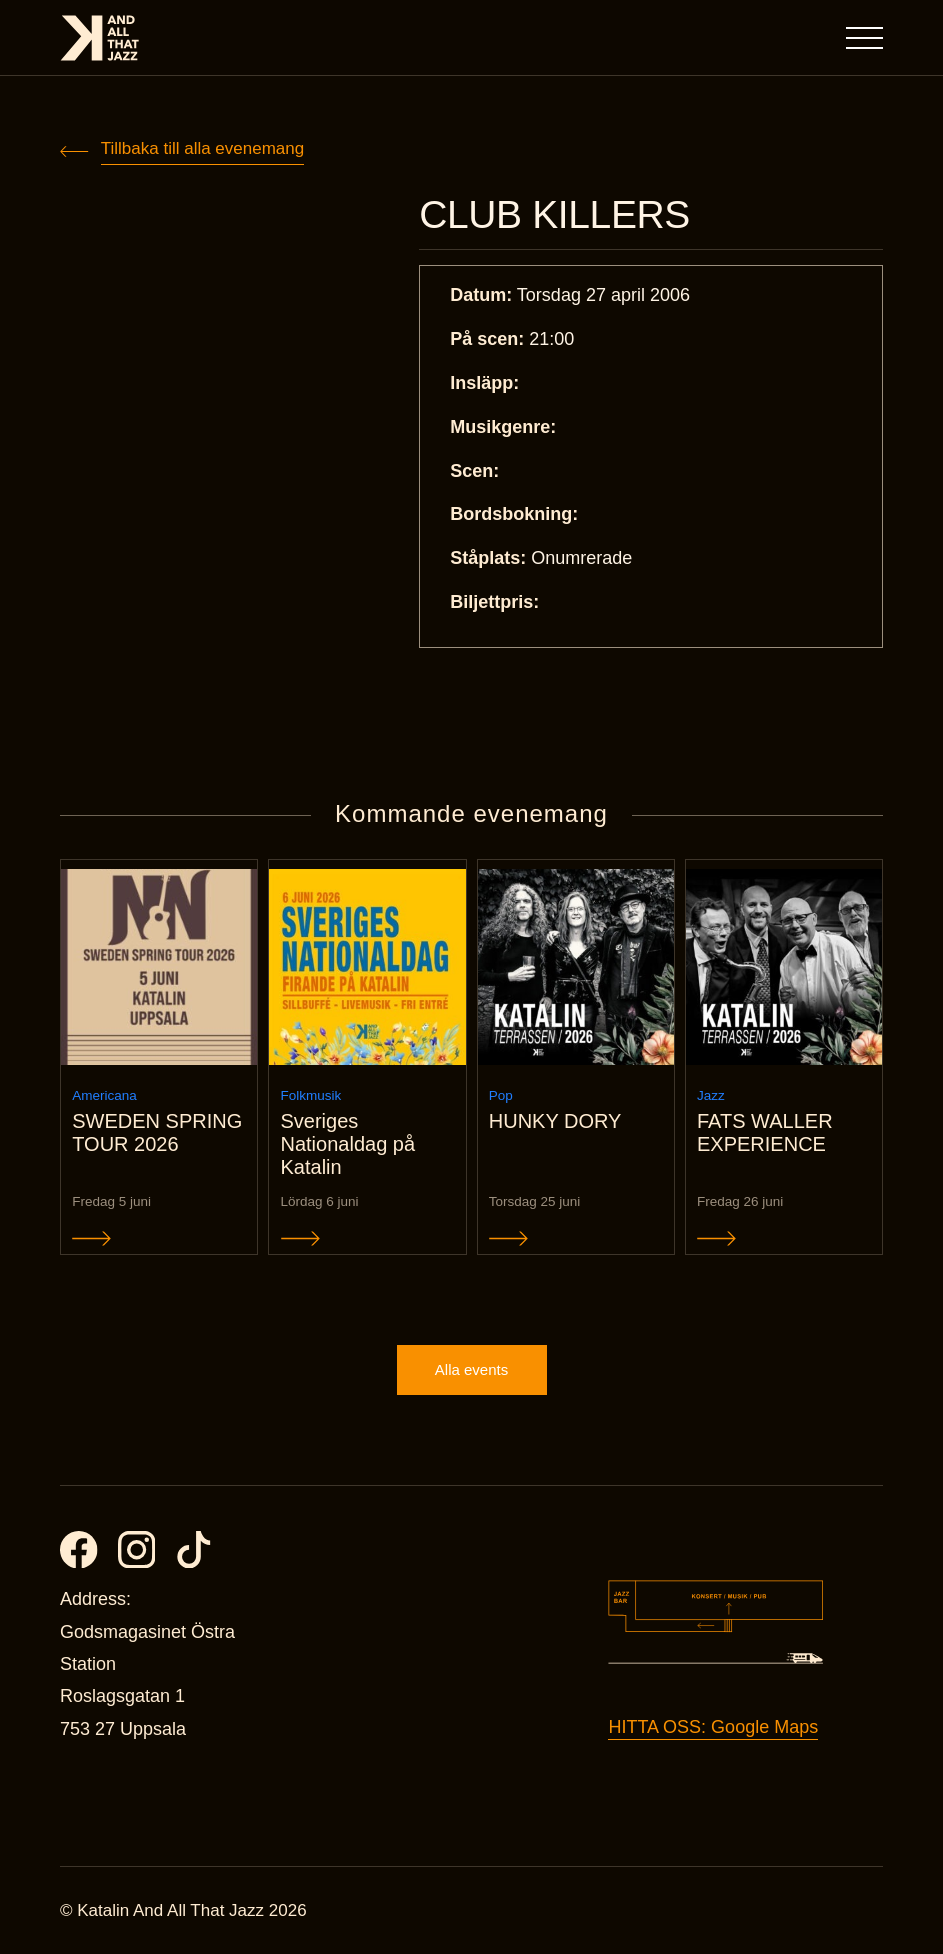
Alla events (471, 1369)
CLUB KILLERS (554, 214)
